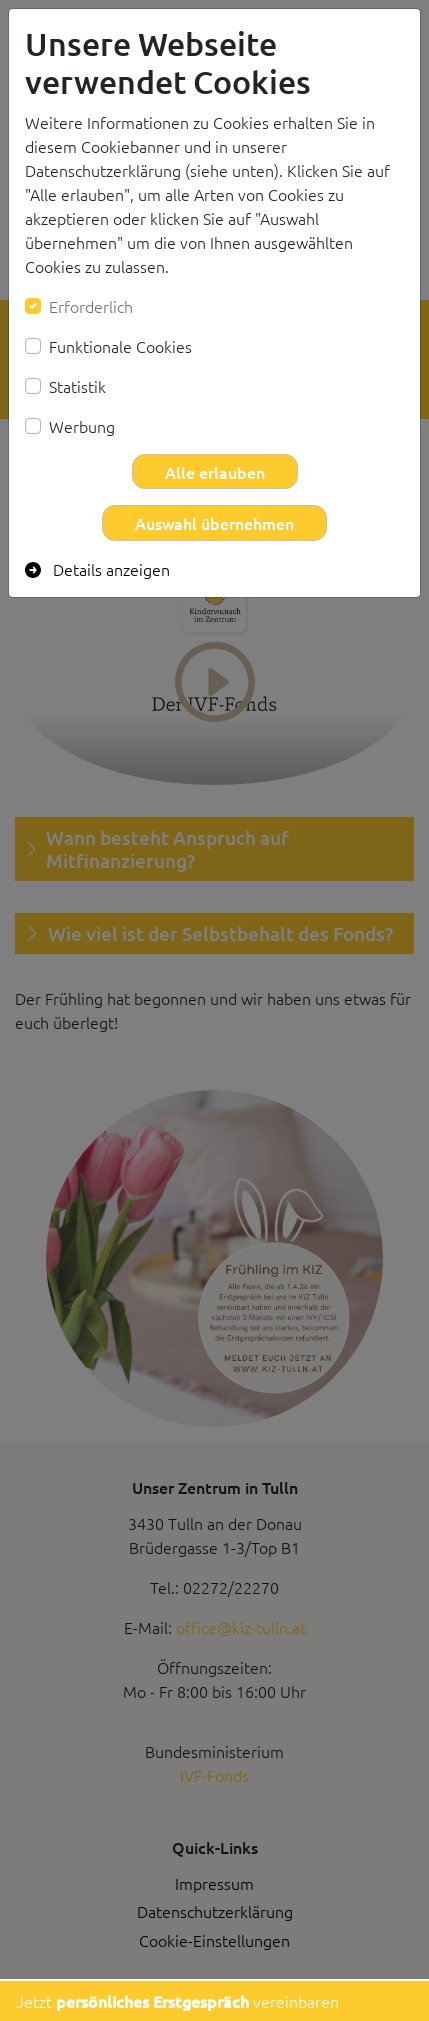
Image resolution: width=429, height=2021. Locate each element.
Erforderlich (91, 306)
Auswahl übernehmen (214, 523)
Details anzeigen (97, 569)
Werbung (82, 426)
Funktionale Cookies (120, 346)
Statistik (77, 386)
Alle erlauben (215, 472)
